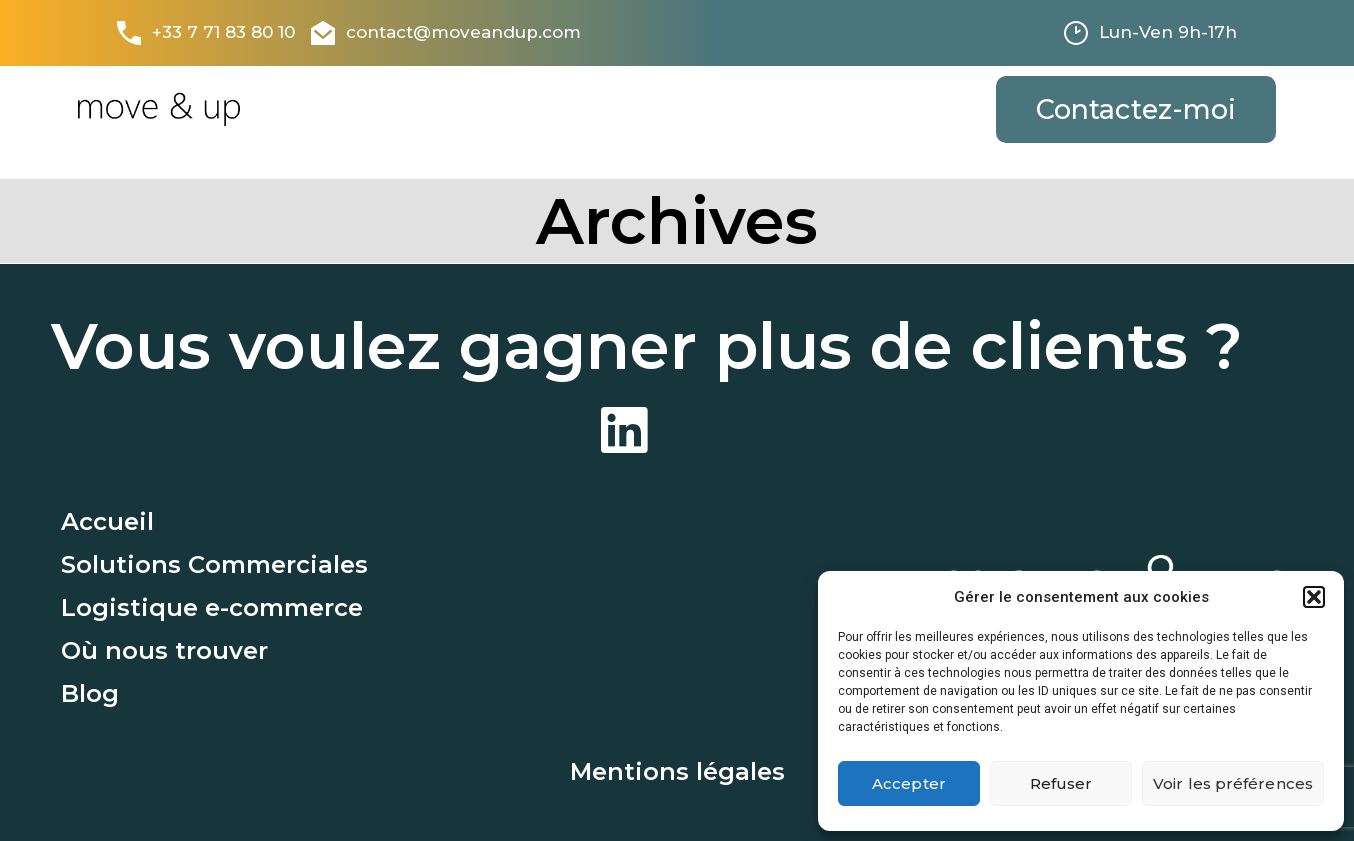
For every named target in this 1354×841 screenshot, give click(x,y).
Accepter (909, 783)
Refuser (1061, 783)
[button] (1314, 597)
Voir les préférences (1233, 783)
